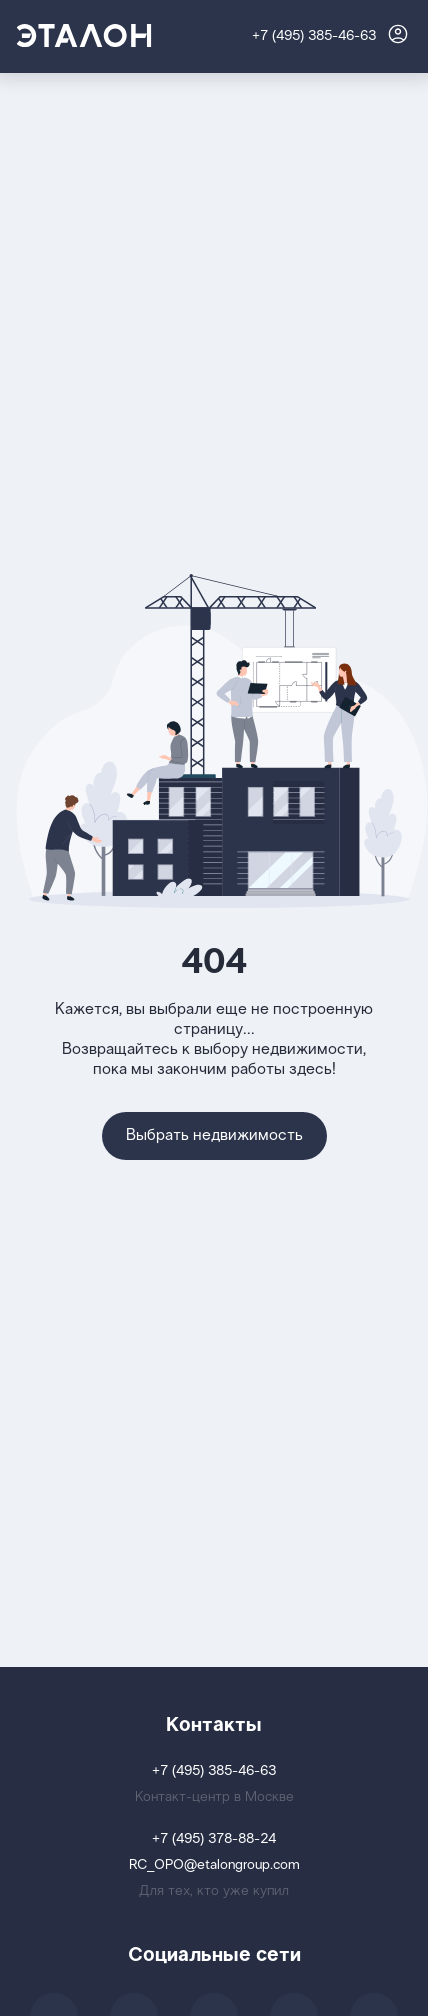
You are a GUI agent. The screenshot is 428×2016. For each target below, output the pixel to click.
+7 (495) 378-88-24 (214, 1839)
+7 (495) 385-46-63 (314, 36)
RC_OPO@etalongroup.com (214, 1865)
